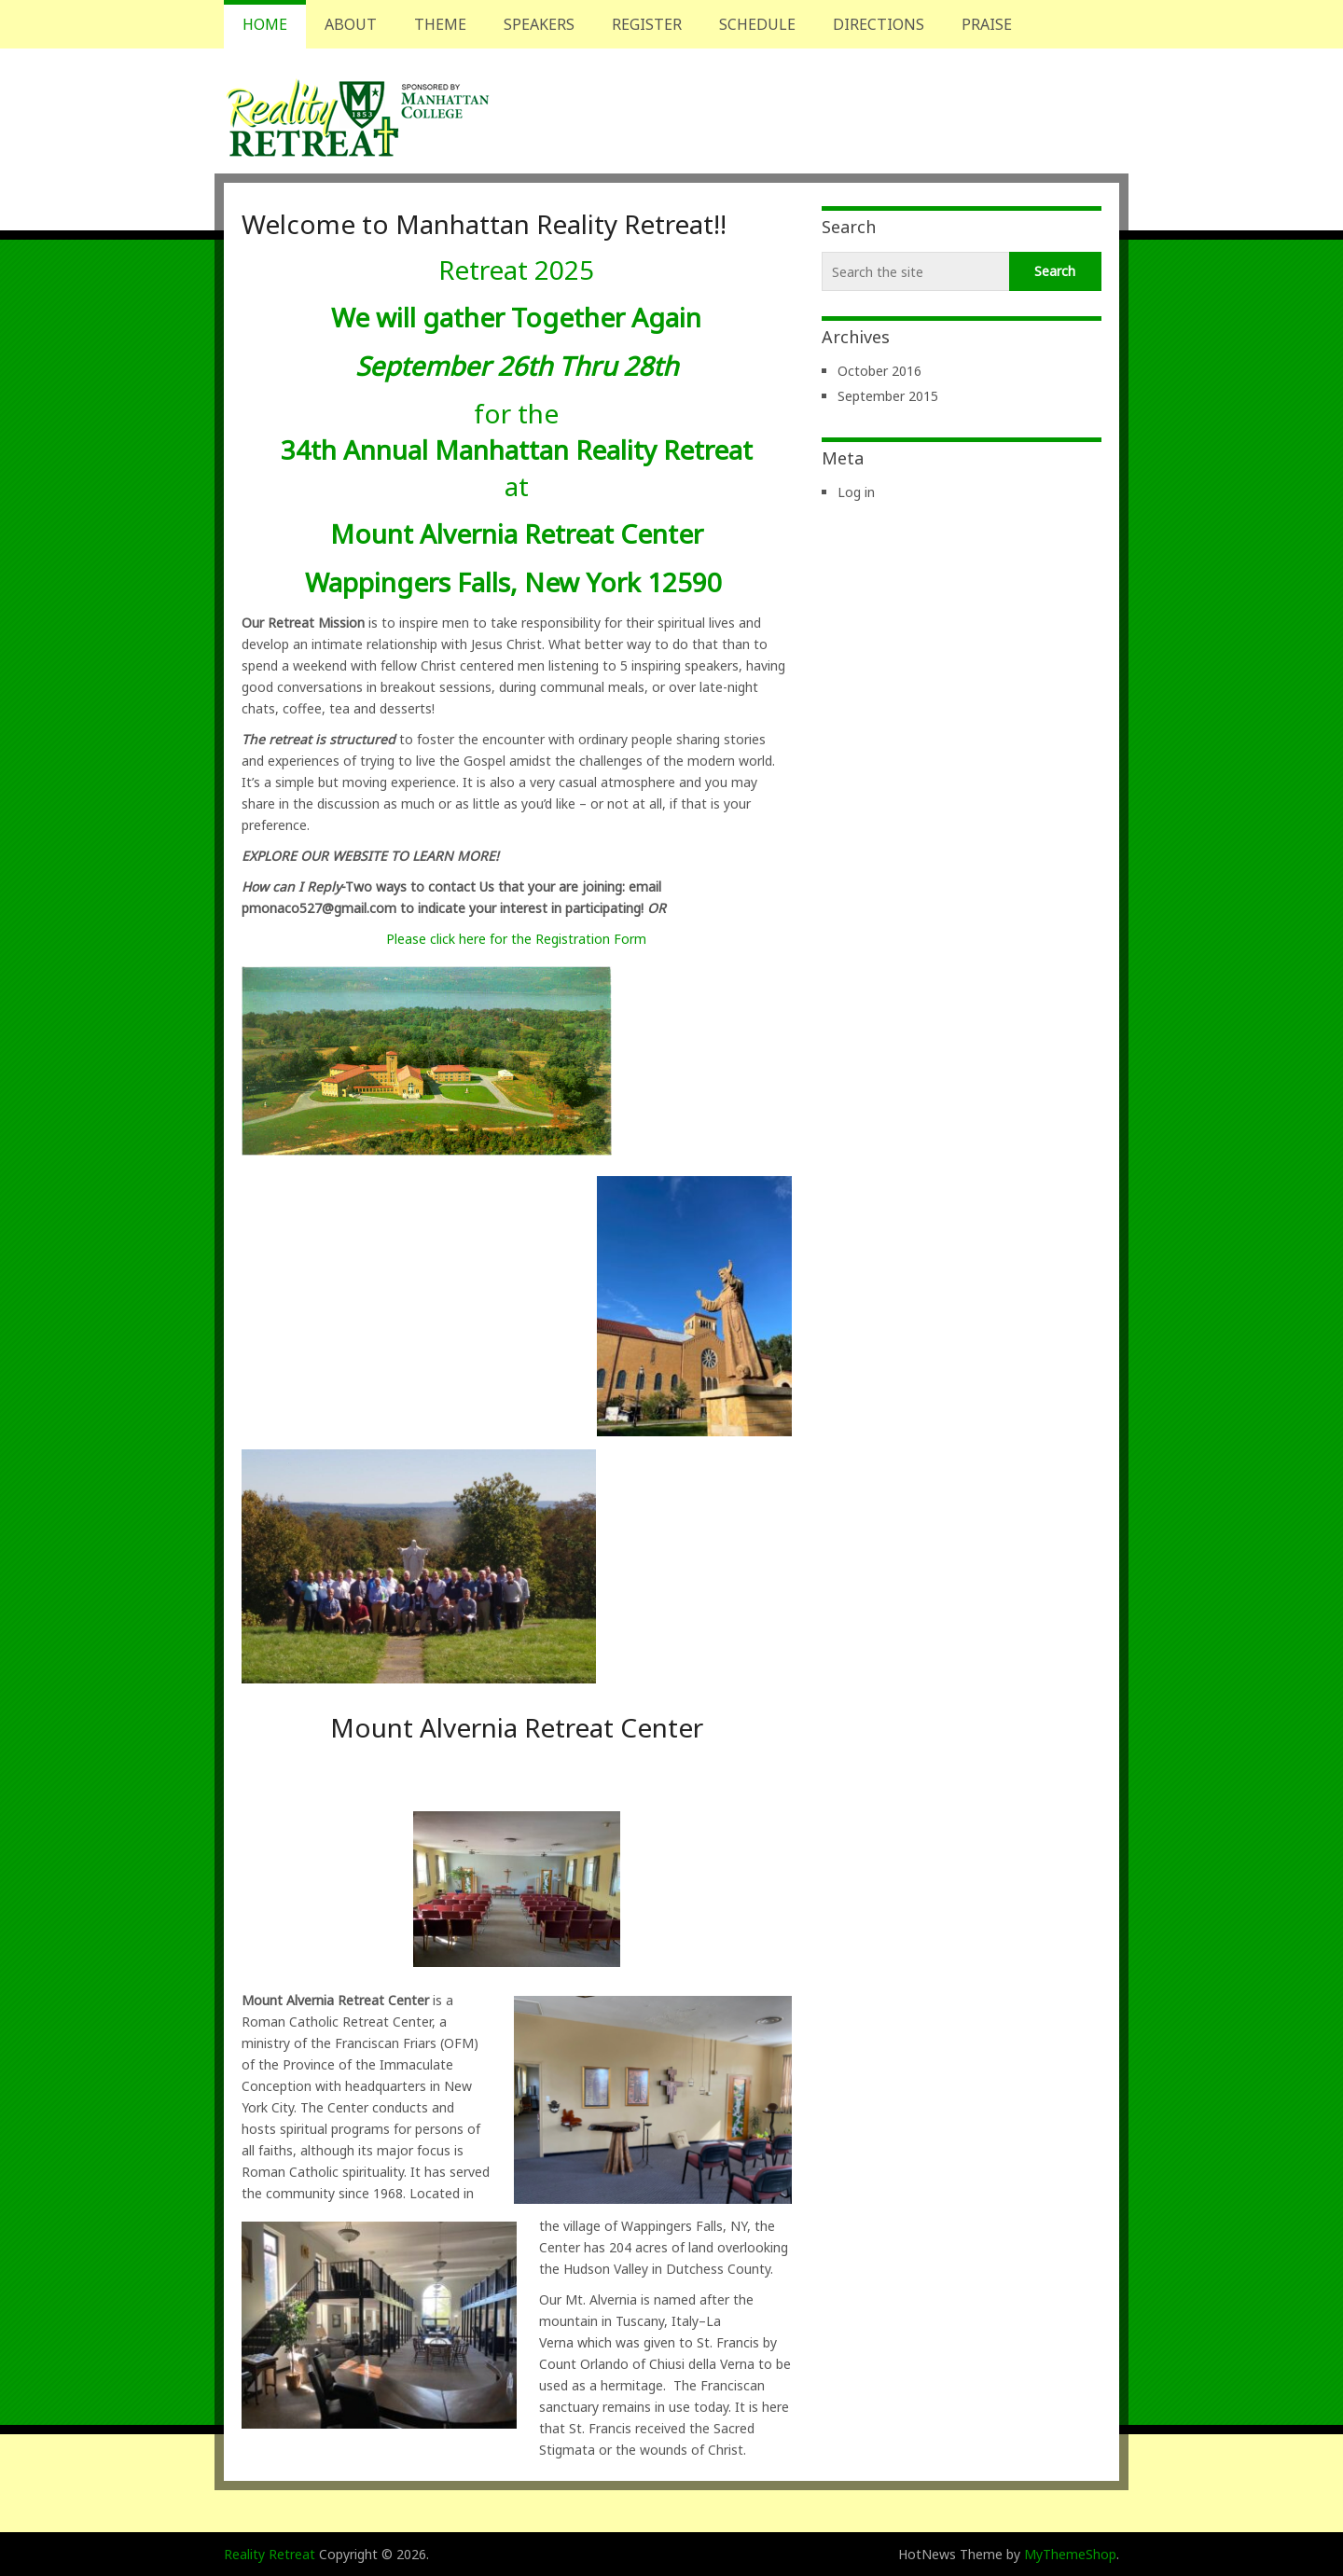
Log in (856, 492)
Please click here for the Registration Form (516, 939)
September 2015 (888, 396)
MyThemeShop (1070, 2554)
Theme (440, 24)
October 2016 (879, 371)
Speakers (539, 24)
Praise (987, 24)
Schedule (757, 24)
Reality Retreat (269, 2554)
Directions (878, 24)
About (351, 24)
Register (647, 24)
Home (264, 24)
